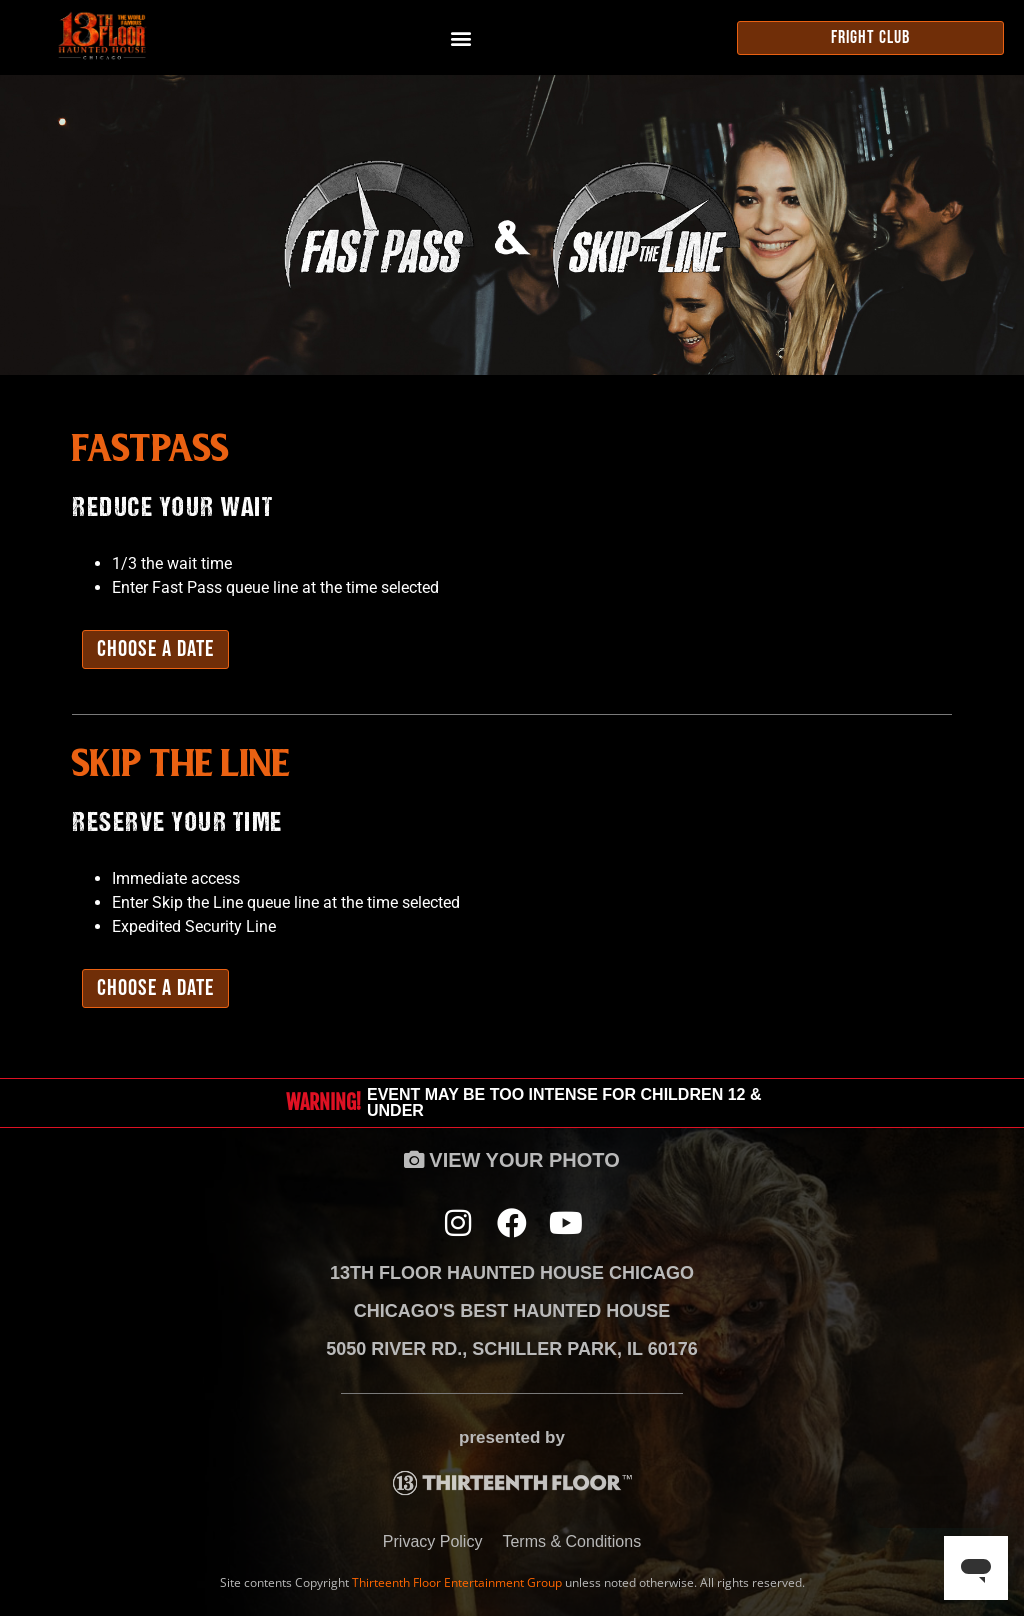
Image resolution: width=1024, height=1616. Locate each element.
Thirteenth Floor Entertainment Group (457, 1582)
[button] (460, 37)
